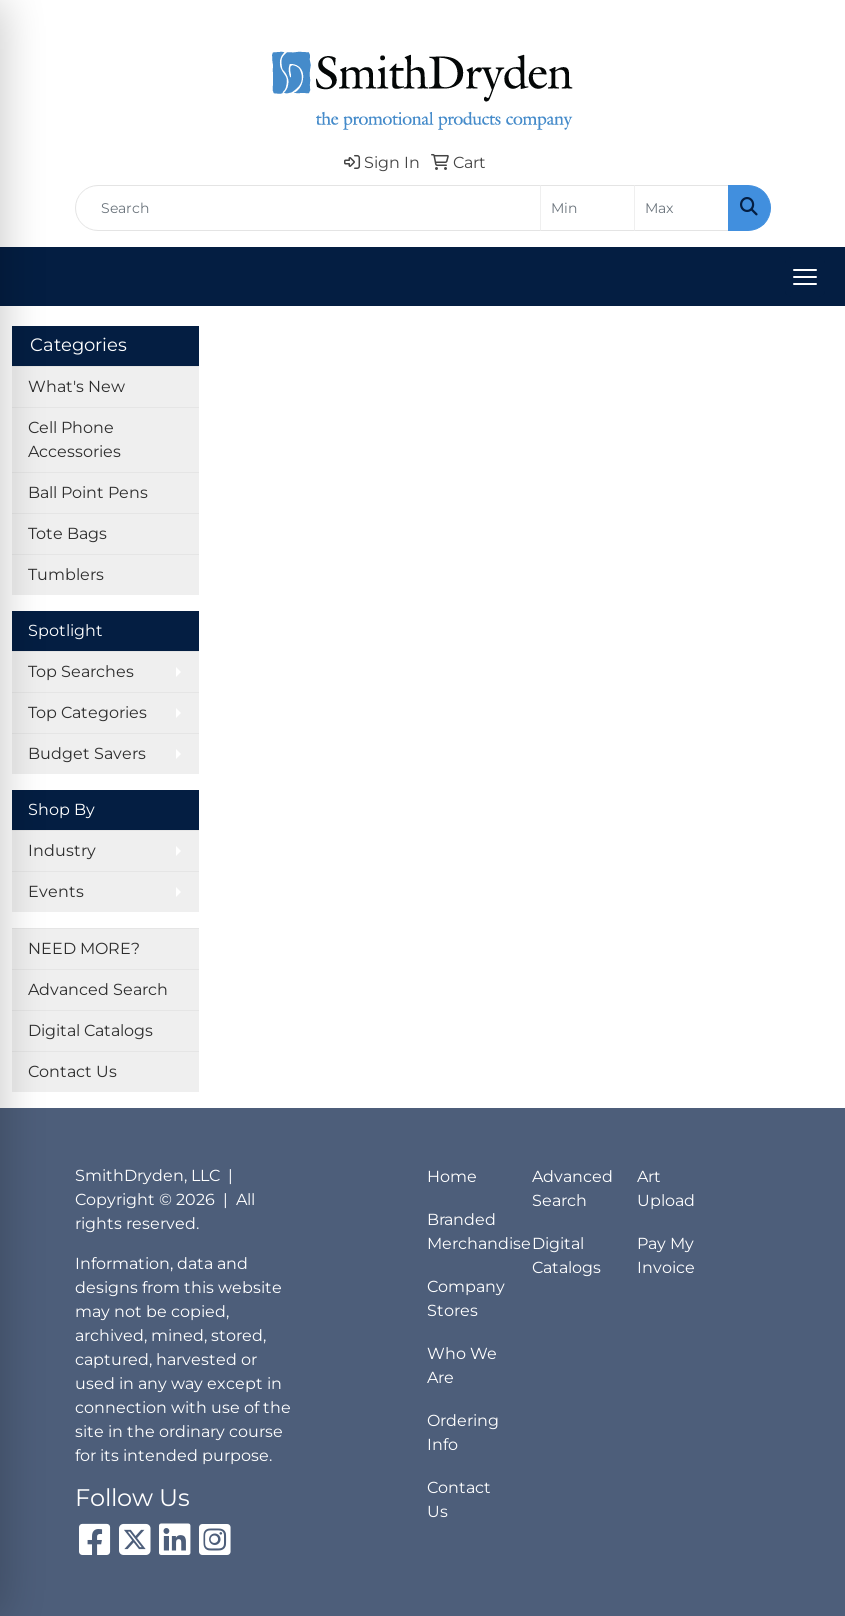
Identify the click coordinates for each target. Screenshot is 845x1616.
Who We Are (462, 1365)
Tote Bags (67, 533)
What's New (76, 386)
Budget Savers (87, 753)
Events (56, 891)
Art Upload (666, 1188)
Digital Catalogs (90, 1030)
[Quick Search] (308, 208)
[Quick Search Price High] (681, 208)
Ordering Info (463, 1432)
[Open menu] (805, 277)
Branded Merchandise (467, 1231)
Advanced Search (98, 989)
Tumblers (66, 574)
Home (452, 1176)
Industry (62, 850)
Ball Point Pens (88, 492)
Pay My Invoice (666, 1255)
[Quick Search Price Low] (587, 208)
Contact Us (72, 1071)
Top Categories (87, 712)
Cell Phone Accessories (74, 439)
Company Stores (466, 1298)
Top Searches (81, 671)
